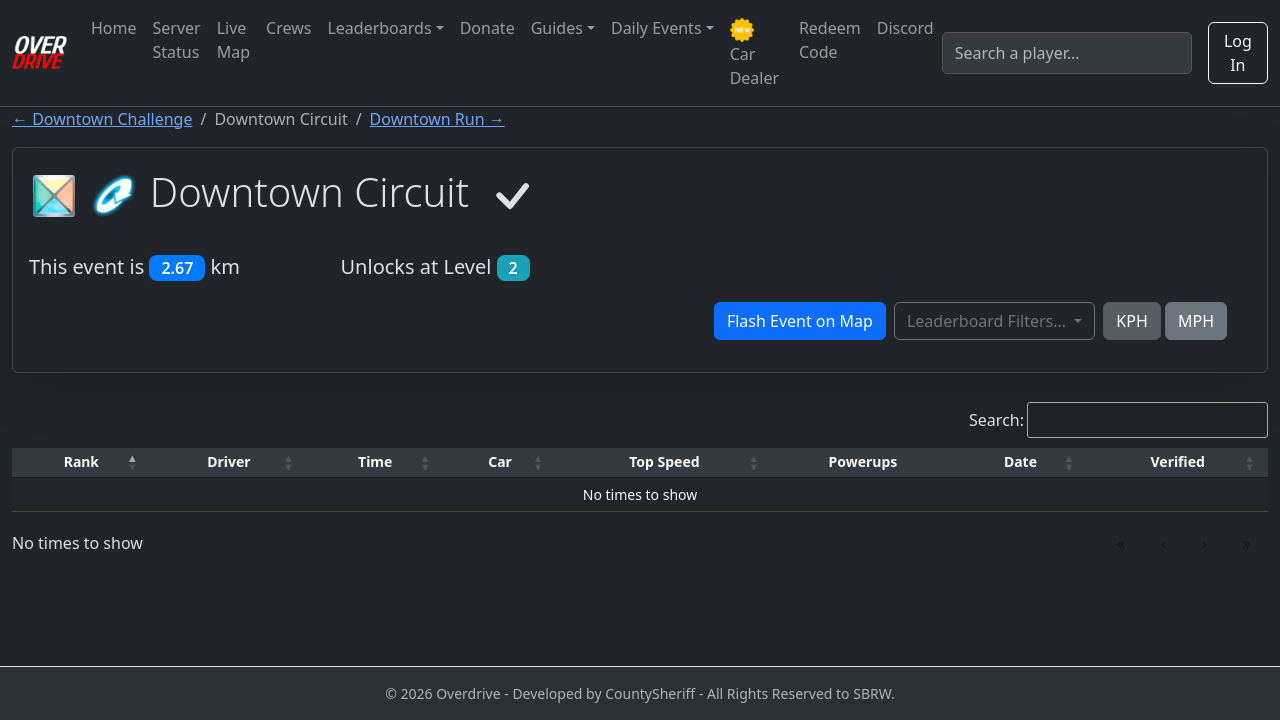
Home (114, 28)
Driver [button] (228, 461)
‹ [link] (1163, 543)
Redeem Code (830, 40)
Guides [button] (557, 28)
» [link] (1247, 543)
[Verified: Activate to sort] (1177, 462)
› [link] (1204, 543)
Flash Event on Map (800, 321)
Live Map (233, 40)
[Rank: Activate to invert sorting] (81, 462)
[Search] (1067, 53)
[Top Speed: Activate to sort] (665, 462)
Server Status (177, 40)
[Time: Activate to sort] (375, 462)
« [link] (1121, 543)
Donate (487, 28)
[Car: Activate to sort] (499, 462)
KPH (1131, 321)
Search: (996, 420)
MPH (1196, 321)
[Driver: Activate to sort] (229, 462)
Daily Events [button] (656, 28)
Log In (1238, 53)
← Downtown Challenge (102, 119)
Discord (905, 28)
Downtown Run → (437, 119)
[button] (81, 462)
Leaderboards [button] (379, 28)
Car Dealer (754, 53)
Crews (288, 28)
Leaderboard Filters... (988, 321)
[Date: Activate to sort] (1021, 462)
